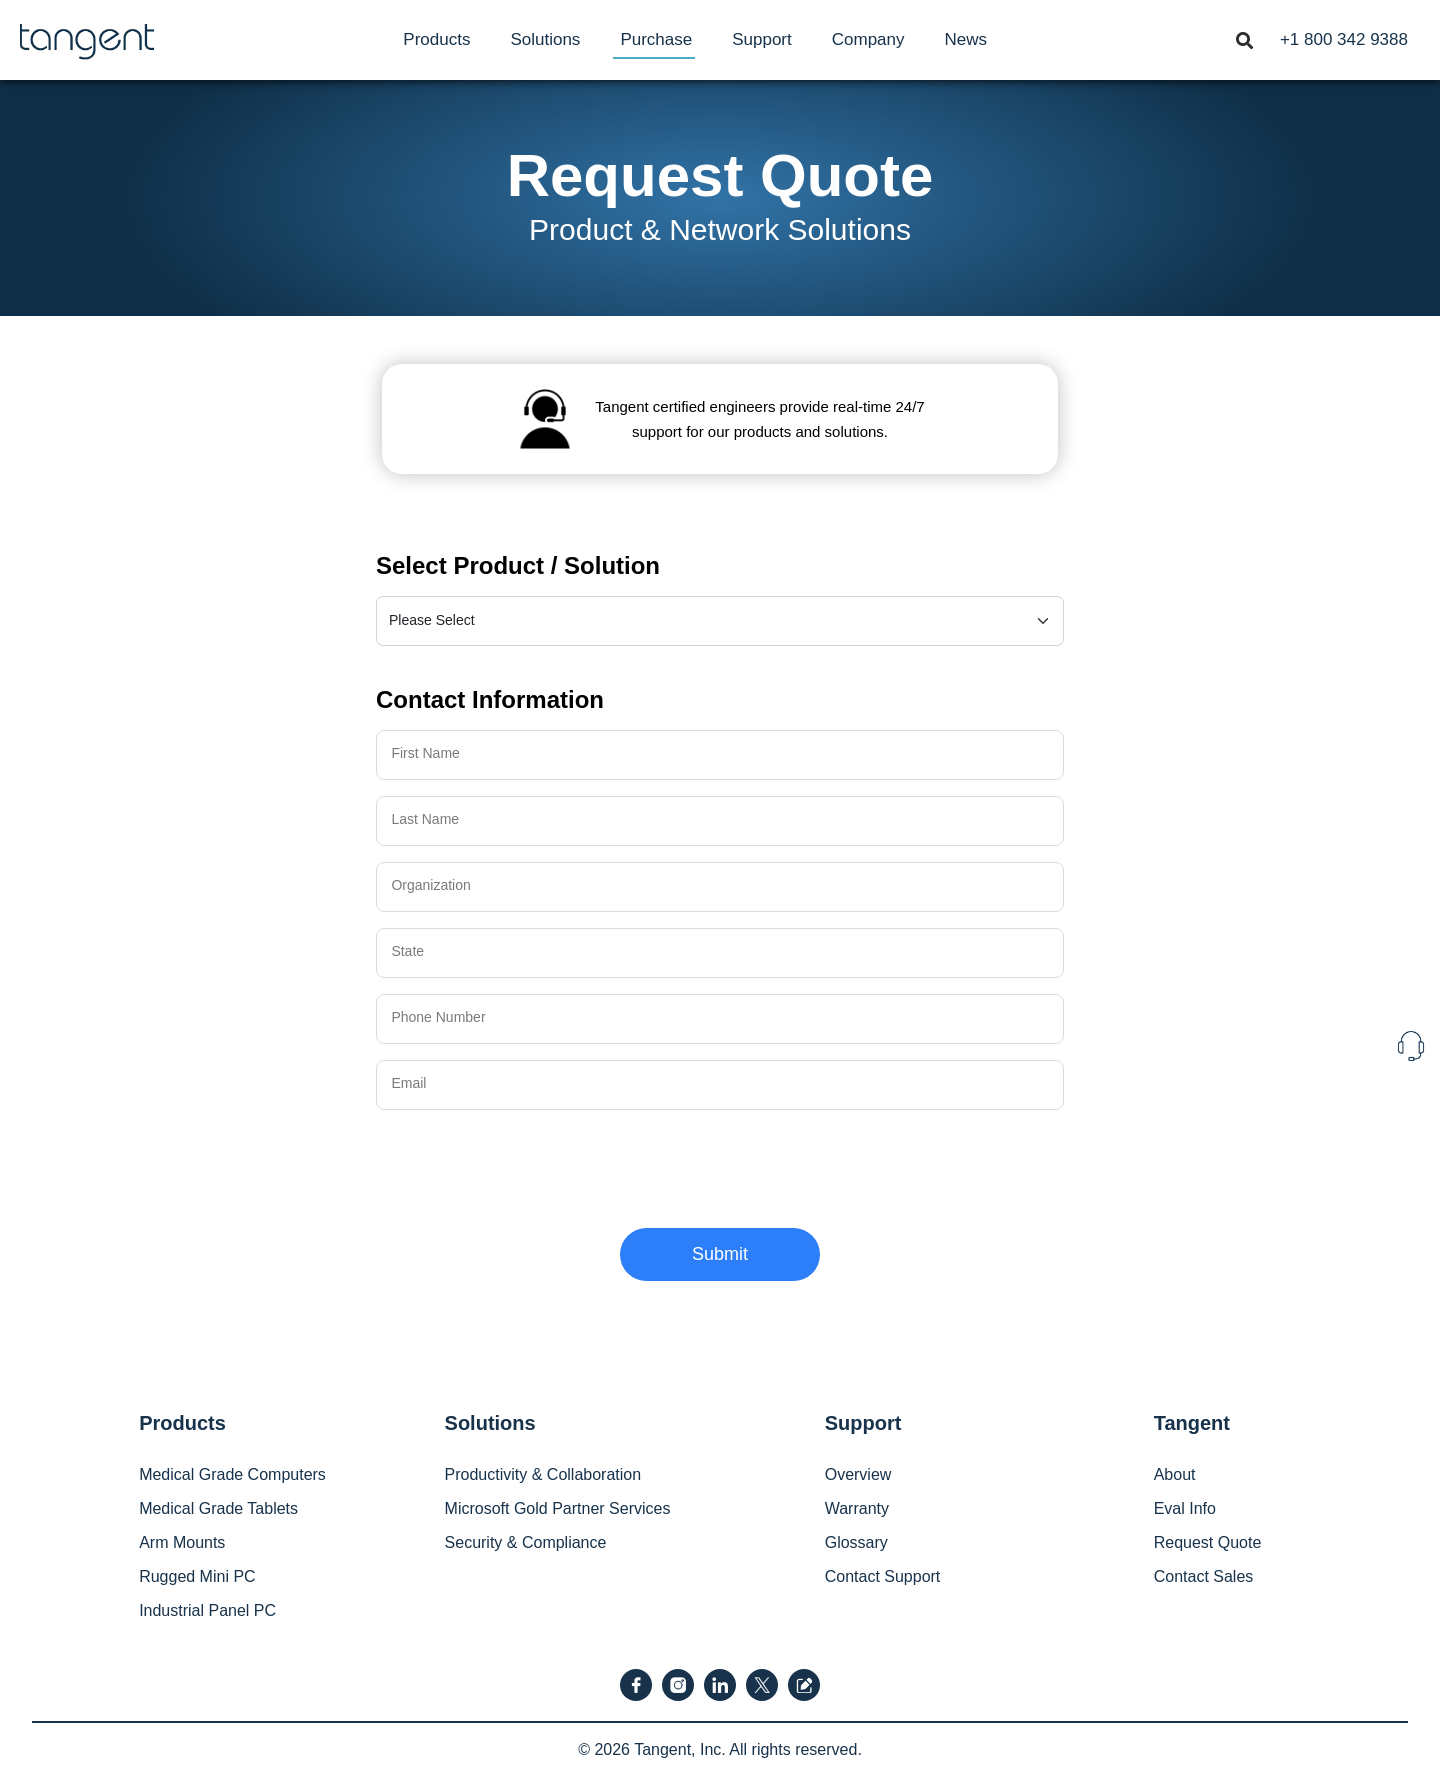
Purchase (656, 39)
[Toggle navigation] (1244, 39)
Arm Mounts (182, 1542)
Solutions (545, 39)
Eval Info (1185, 1508)
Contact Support (883, 1576)
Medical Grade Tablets (218, 1508)
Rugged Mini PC (197, 1576)
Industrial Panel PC (207, 1610)
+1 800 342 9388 (1344, 39)
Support (762, 39)
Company (868, 39)
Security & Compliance (526, 1542)
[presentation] (528, 1165)
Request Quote (1208, 1542)
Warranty (857, 1508)
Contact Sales (1204, 1576)
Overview (858, 1474)
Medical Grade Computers (232, 1474)
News (966, 39)
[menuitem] (436, 39)
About (1175, 1474)
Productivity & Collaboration (543, 1474)
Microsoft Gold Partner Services (558, 1508)
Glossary (856, 1542)
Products (436, 39)
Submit (720, 1254)
